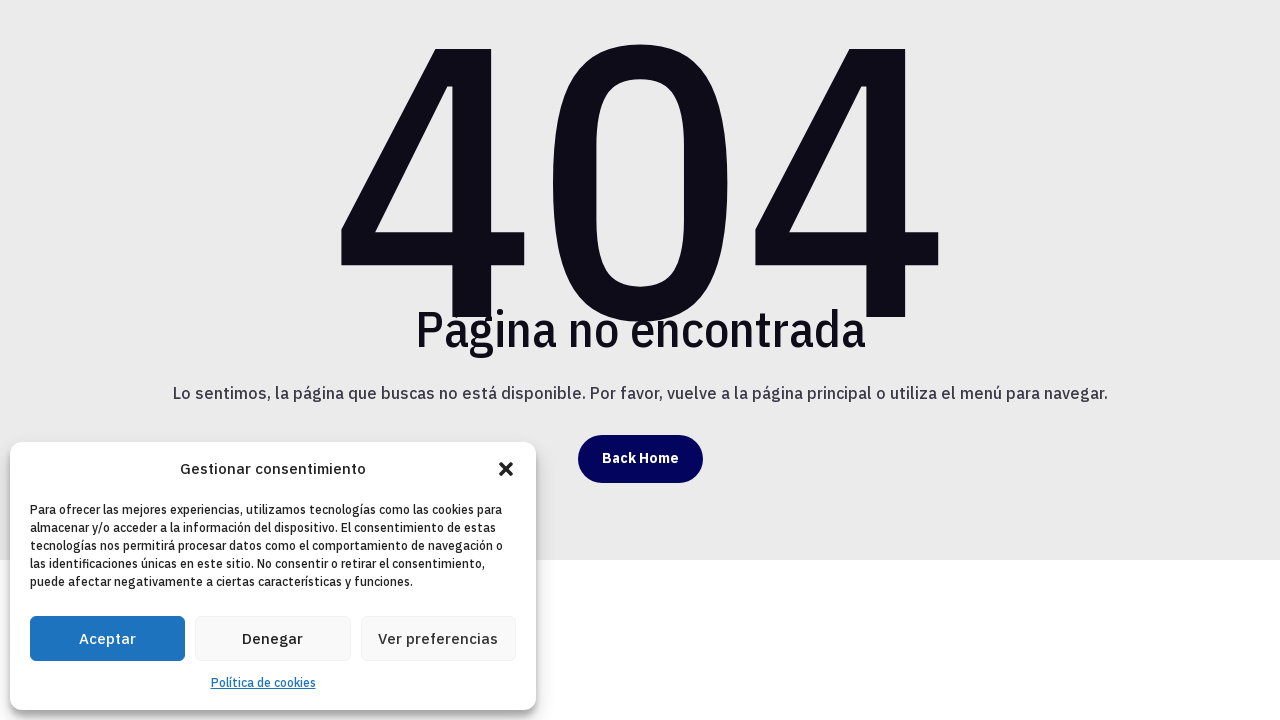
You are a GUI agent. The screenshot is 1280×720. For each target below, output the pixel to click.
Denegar (272, 638)
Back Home (640, 458)
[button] (506, 469)
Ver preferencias (438, 638)
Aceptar (107, 638)
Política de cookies (263, 682)
